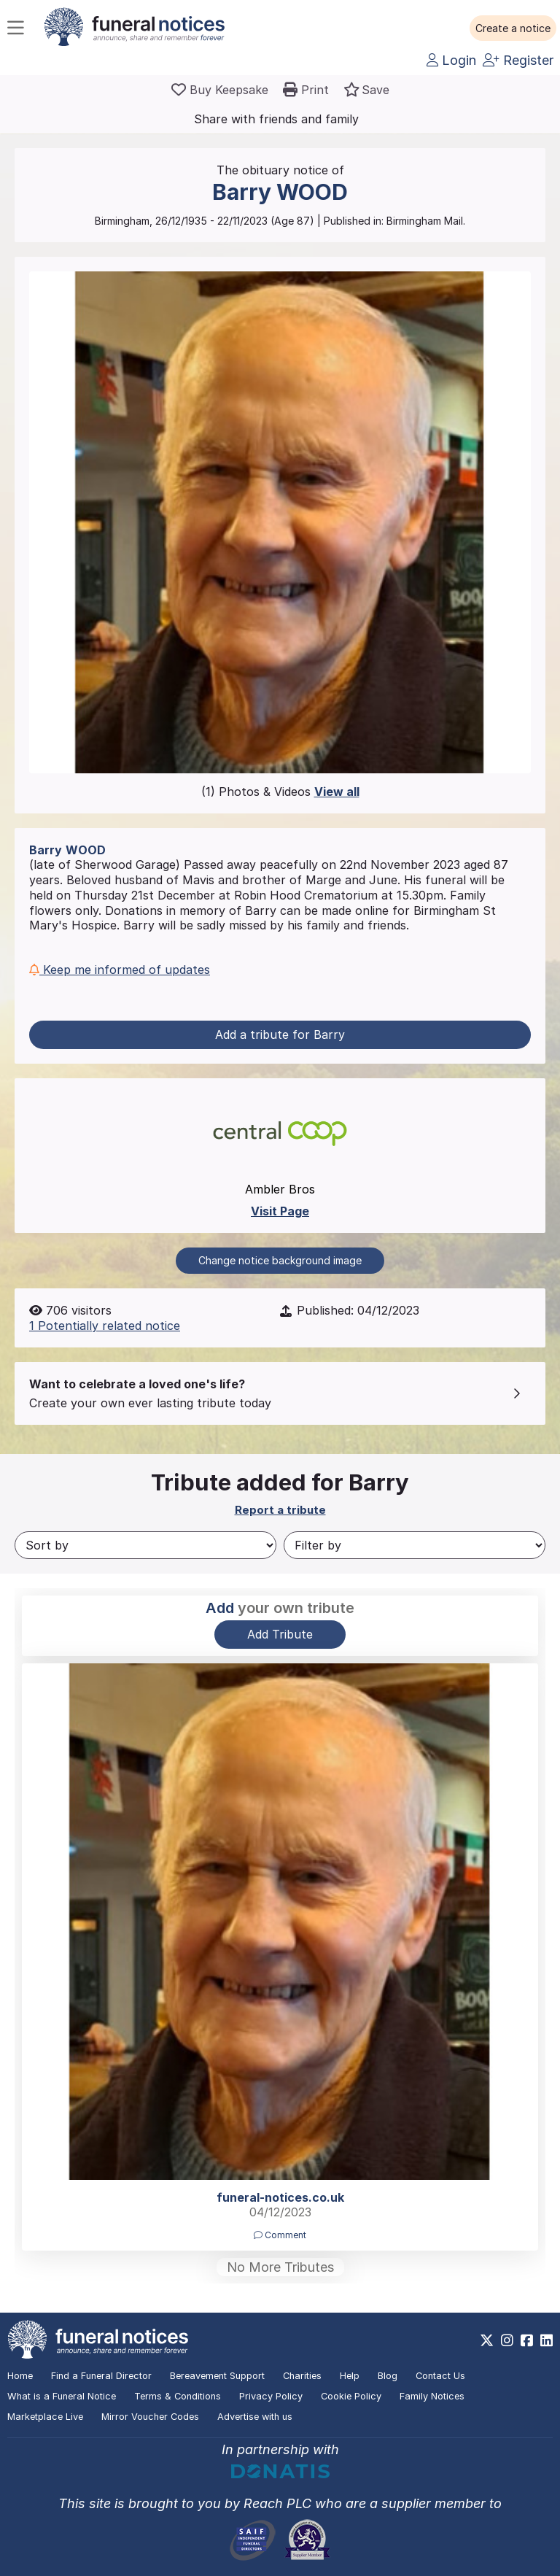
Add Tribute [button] (280, 1634)
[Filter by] (414, 1545)
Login (451, 60)
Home (20, 2375)
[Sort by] (145, 1545)
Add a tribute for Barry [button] (280, 1034)
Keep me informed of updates (119, 969)
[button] (513, 28)
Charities (302, 2375)
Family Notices (432, 2396)
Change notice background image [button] (280, 1260)
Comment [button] (280, 2234)
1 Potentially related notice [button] (104, 1325)
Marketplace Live (45, 2416)
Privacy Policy (271, 2396)
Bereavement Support (217, 2375)
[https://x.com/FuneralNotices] (487, 2340)
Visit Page (280, 1211)
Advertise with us (254, 2416)
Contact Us (440, 2375)
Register (518, 60)
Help (349, 2375)
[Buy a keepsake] (219, 89)
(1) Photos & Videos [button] (280, 791)
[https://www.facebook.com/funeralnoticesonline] (527, 2340)
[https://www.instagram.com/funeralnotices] (507, 2340)
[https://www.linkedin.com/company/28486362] (546, 2340)
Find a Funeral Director (101, 2375)
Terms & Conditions (177, 2396)
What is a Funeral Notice (61, 2396)
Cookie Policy (351, 2396)
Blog (387, 2375)
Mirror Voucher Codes (150, 2416)
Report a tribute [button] (280, 1510)
